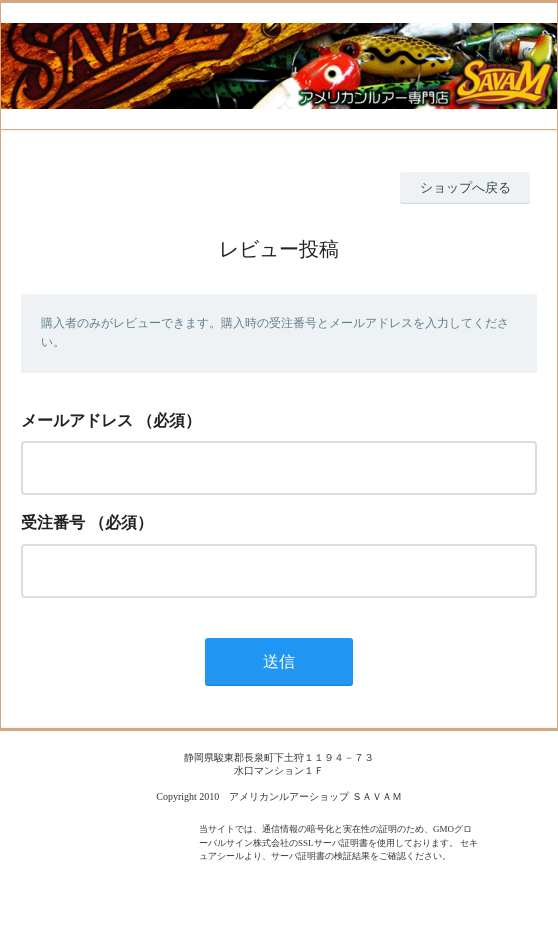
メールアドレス (77, 420)
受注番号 (53, 522)
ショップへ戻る (465, 187)
